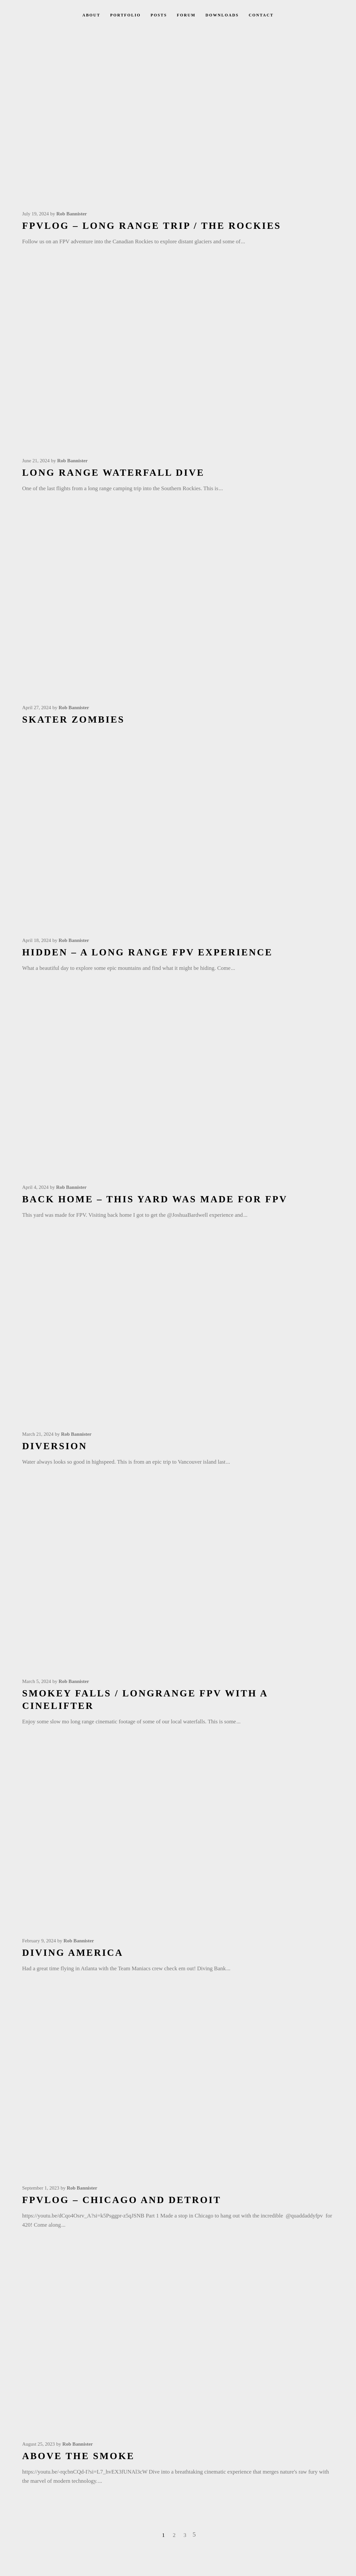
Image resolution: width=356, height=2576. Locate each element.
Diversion (54, 1446)
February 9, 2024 (39, 1940)
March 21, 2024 (37, 1434)
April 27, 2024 (36, 707)
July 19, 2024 (35, 213)
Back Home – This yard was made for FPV (155, 1199)
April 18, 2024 (36, 940)
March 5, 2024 (36, 1681)
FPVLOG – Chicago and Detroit (121, 2199)
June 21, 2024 (36, 460)
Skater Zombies (73, 719)
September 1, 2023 (40, 2188)
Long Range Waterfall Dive (113, 472)
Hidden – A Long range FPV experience (147, 952)
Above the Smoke (78, 2456)
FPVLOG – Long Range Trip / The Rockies (151, 225)
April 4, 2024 (35, 1187)
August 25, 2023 (38, 2444)
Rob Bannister (71, 213)
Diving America (72, 1952)
